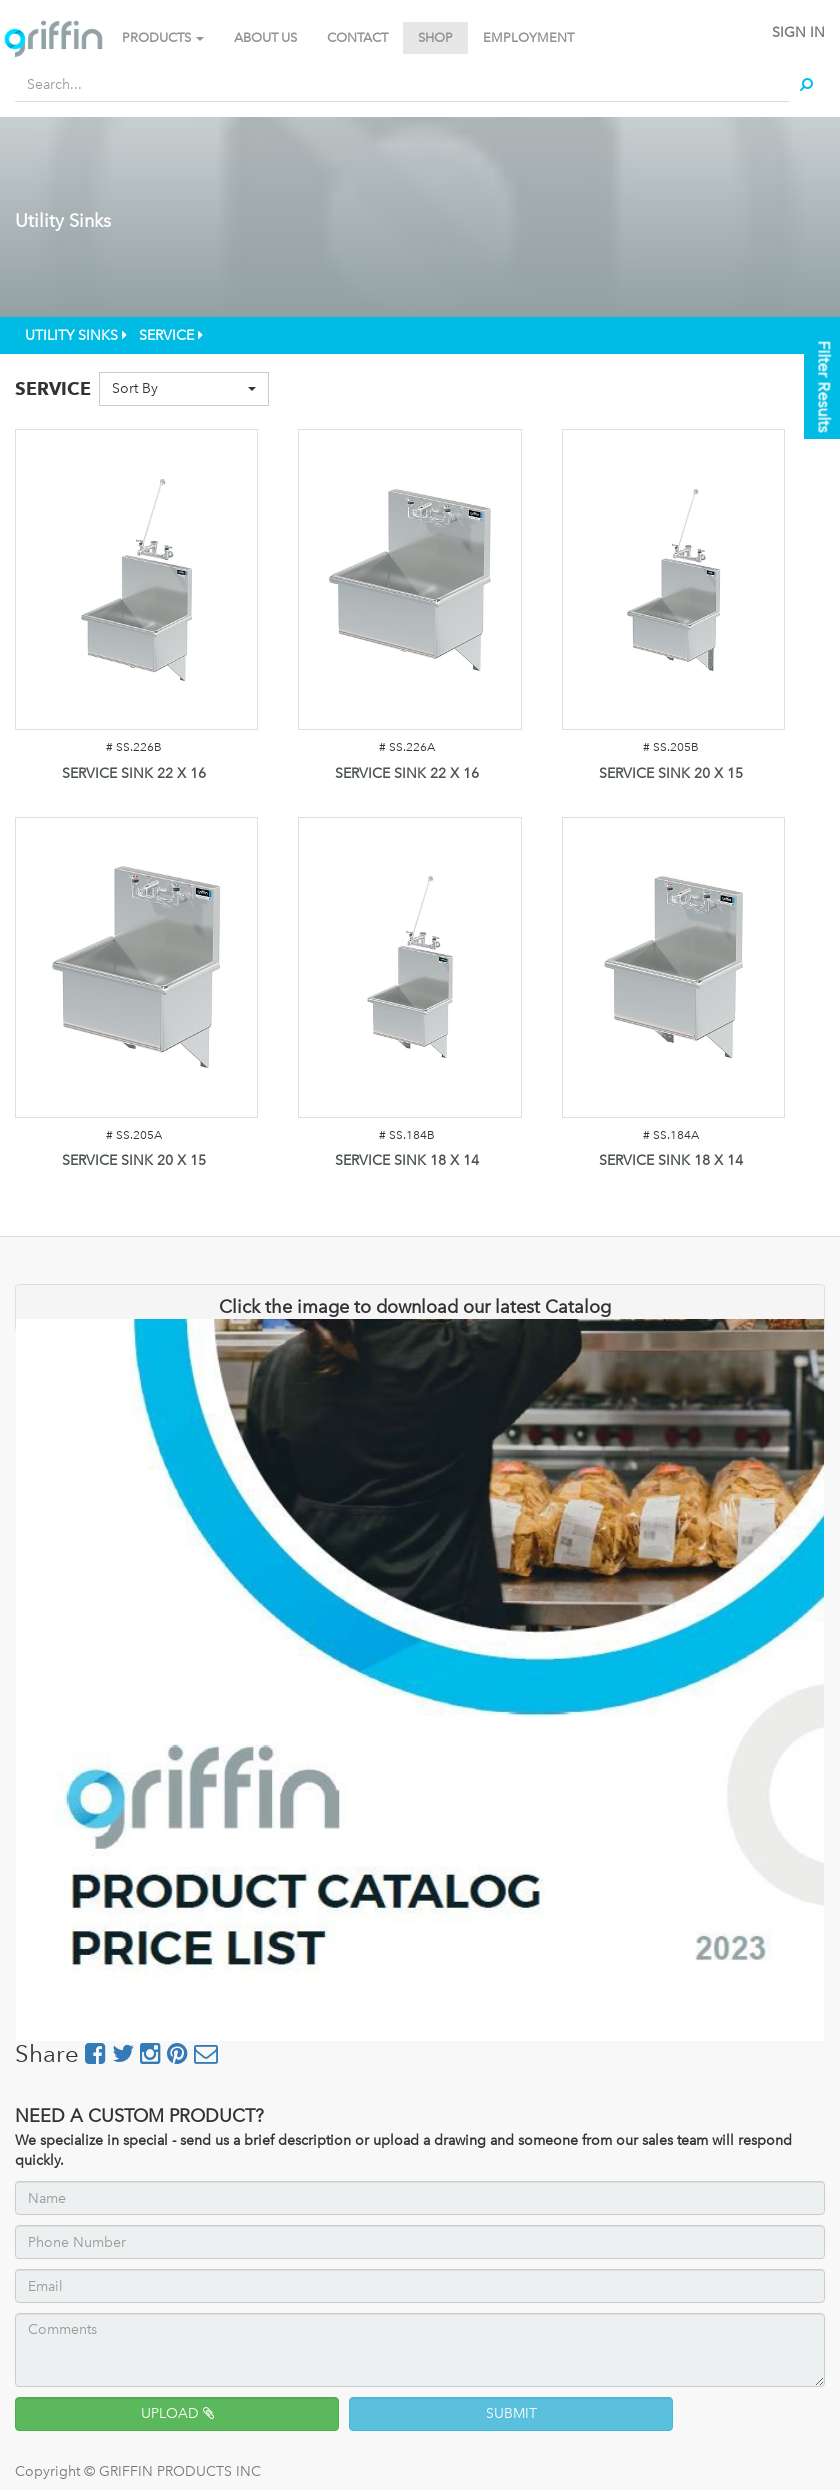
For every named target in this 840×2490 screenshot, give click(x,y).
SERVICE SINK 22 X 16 (134, 773)
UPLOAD (177, 2413)
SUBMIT (511, 2413)
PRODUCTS (163, 37)
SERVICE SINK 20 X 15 (671, 773)
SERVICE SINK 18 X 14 (407, 1160)
